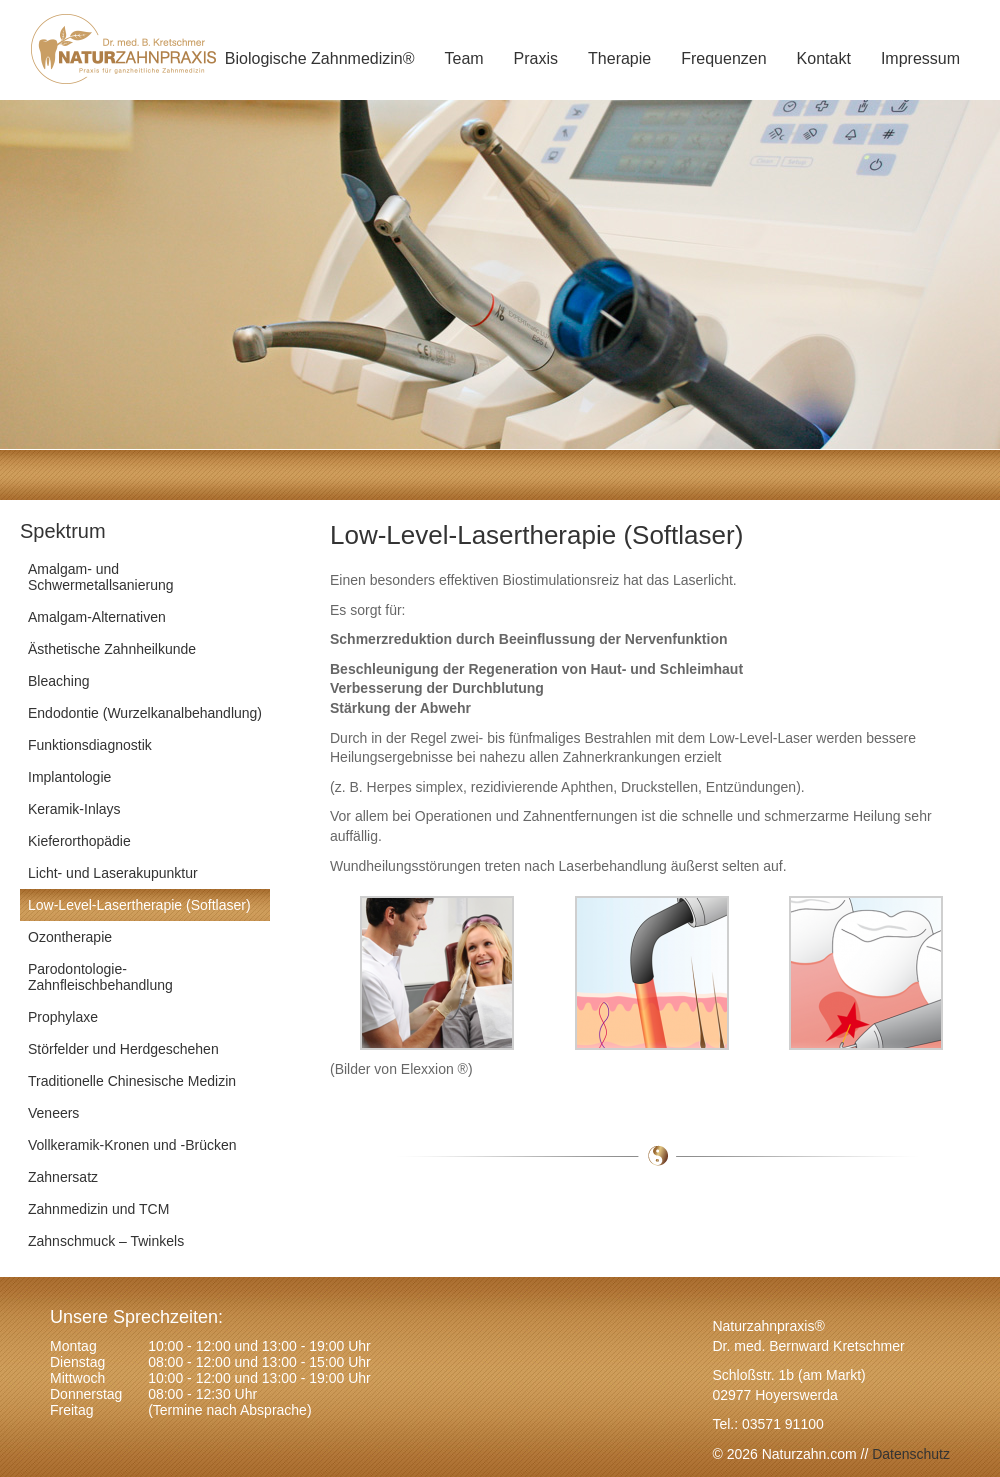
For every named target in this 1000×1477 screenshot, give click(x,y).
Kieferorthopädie (79, 841)
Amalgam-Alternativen (97, 617)
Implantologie (69, 777)
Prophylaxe (63, 1017)
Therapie (619, 58)
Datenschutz (909, 1454)
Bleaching (59, 681)
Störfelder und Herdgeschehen (123, 1049)
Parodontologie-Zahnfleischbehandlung (100, 977)
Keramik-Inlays (74, 809)
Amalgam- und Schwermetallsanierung (101, 577)
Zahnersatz (63, 1177)
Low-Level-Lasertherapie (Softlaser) (139, 905)
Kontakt (824, 58)
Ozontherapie (70, 937)
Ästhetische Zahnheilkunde (112, 649)
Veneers (53, 1113)
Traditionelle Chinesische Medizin (132, 1081)
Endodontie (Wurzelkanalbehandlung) (145, 713)
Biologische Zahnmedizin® (320, 58)
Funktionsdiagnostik (90, 745)
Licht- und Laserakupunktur (113, 873)
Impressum (920, 58)
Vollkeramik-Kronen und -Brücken (132, 1145)
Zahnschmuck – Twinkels (106, 1241)
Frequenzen (723, 58)
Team (463, 58)
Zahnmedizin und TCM (98, 1209)
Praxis (536, 58)
